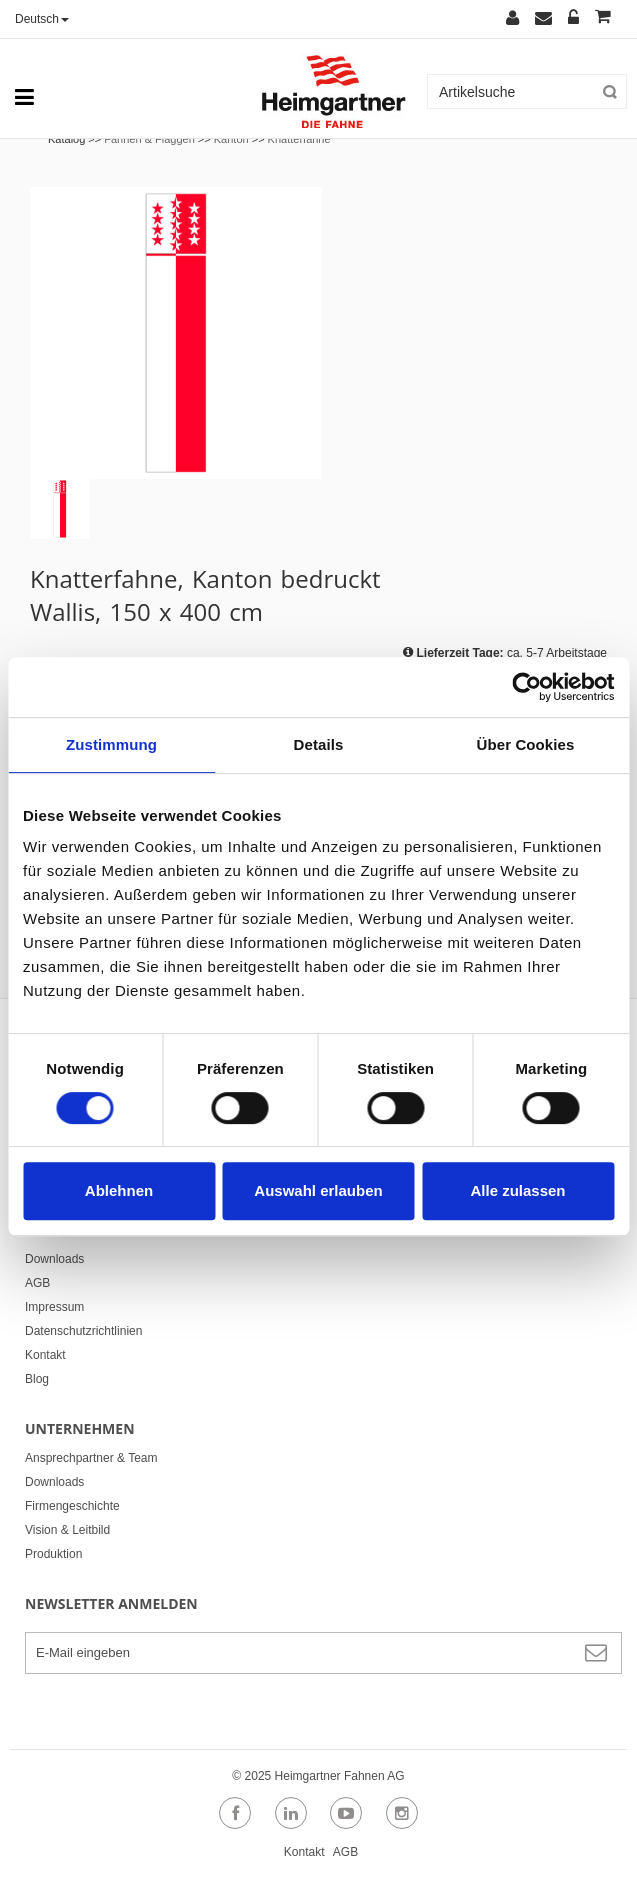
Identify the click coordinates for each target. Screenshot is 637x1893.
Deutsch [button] (42, 19)
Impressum (54, 1307)
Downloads (54, 1259)
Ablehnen (119, 1190)
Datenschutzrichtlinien (83, 1331)
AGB (37, 1283)
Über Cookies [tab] (526, 744)
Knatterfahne (299, 139)
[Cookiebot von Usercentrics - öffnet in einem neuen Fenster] (526, 687)
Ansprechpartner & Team (91, 1458)
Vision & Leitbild (67, 1530)
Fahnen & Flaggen (149, 139)
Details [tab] (319, 744)
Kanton (231, 139)
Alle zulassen (517, 1190)
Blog (37, 1379)
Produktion (53, 1554)
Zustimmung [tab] (111, 744)
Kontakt (45, 1355)
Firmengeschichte (72, 1506)
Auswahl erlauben (318, 1190)
